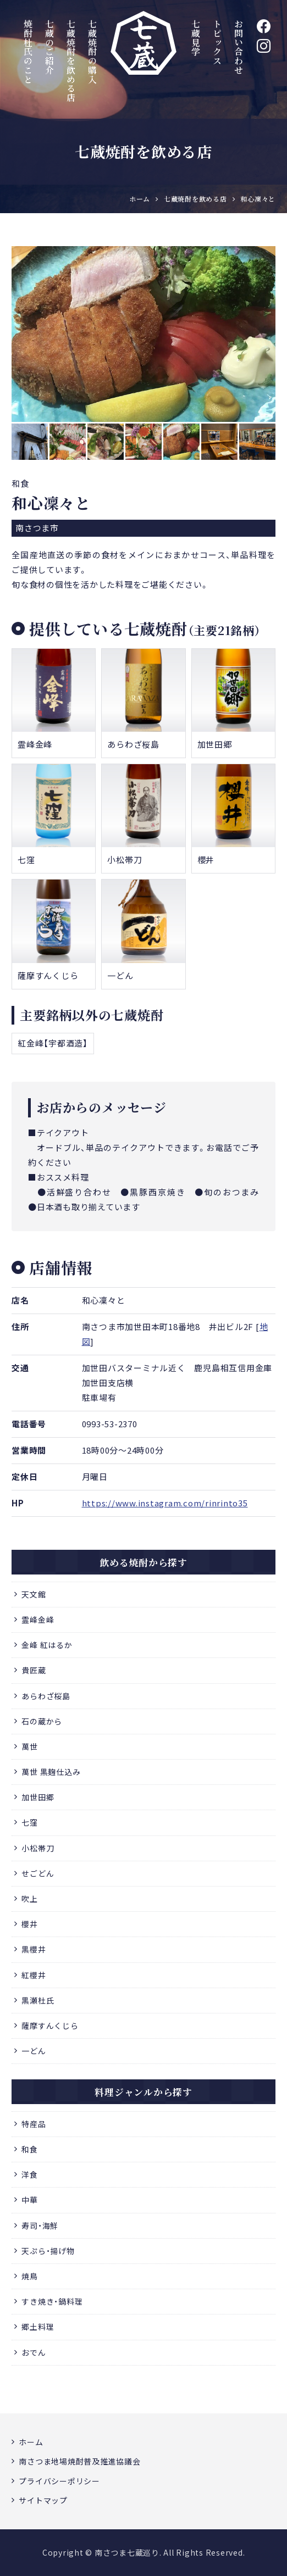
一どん (33, 2050)
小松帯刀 (37, 1848)
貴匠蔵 (33, 1670)
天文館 (33, 1594)
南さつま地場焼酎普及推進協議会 (79, 2461)
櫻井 (29, 1923)
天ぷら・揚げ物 (47, 2250)
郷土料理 (37, 2326)
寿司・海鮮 (39, 2225)
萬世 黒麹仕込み (50, 1771)
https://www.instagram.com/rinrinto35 (165, 1503)
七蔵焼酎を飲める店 (70, 60)
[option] (143, 334)
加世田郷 (37, 1796)
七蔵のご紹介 (49, 47)
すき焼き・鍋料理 (51, 2301)
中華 (29, 2199)
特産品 (33, 2123)
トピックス (217, 42)
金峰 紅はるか (46, 1644)
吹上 (29, 1898)
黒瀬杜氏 (37, 2000)
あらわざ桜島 (45, 1695)
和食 (29, 2149)
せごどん (37, 1873)
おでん (33, 2352)
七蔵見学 (196, 37)
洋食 (29, 2174)
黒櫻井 (33, 1949)
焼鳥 (29, 2276)
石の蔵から (41, 1721)
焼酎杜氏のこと (28, 51)
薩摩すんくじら (49, 2025)
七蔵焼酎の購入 (92, 51)
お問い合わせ (238, 47)
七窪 (29, 1822)
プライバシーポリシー (59, 2480)
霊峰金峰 (37, 1619)
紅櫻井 (33, 1974)
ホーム (31, 2441)
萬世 (29, 1746)
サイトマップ (43, 2500)
